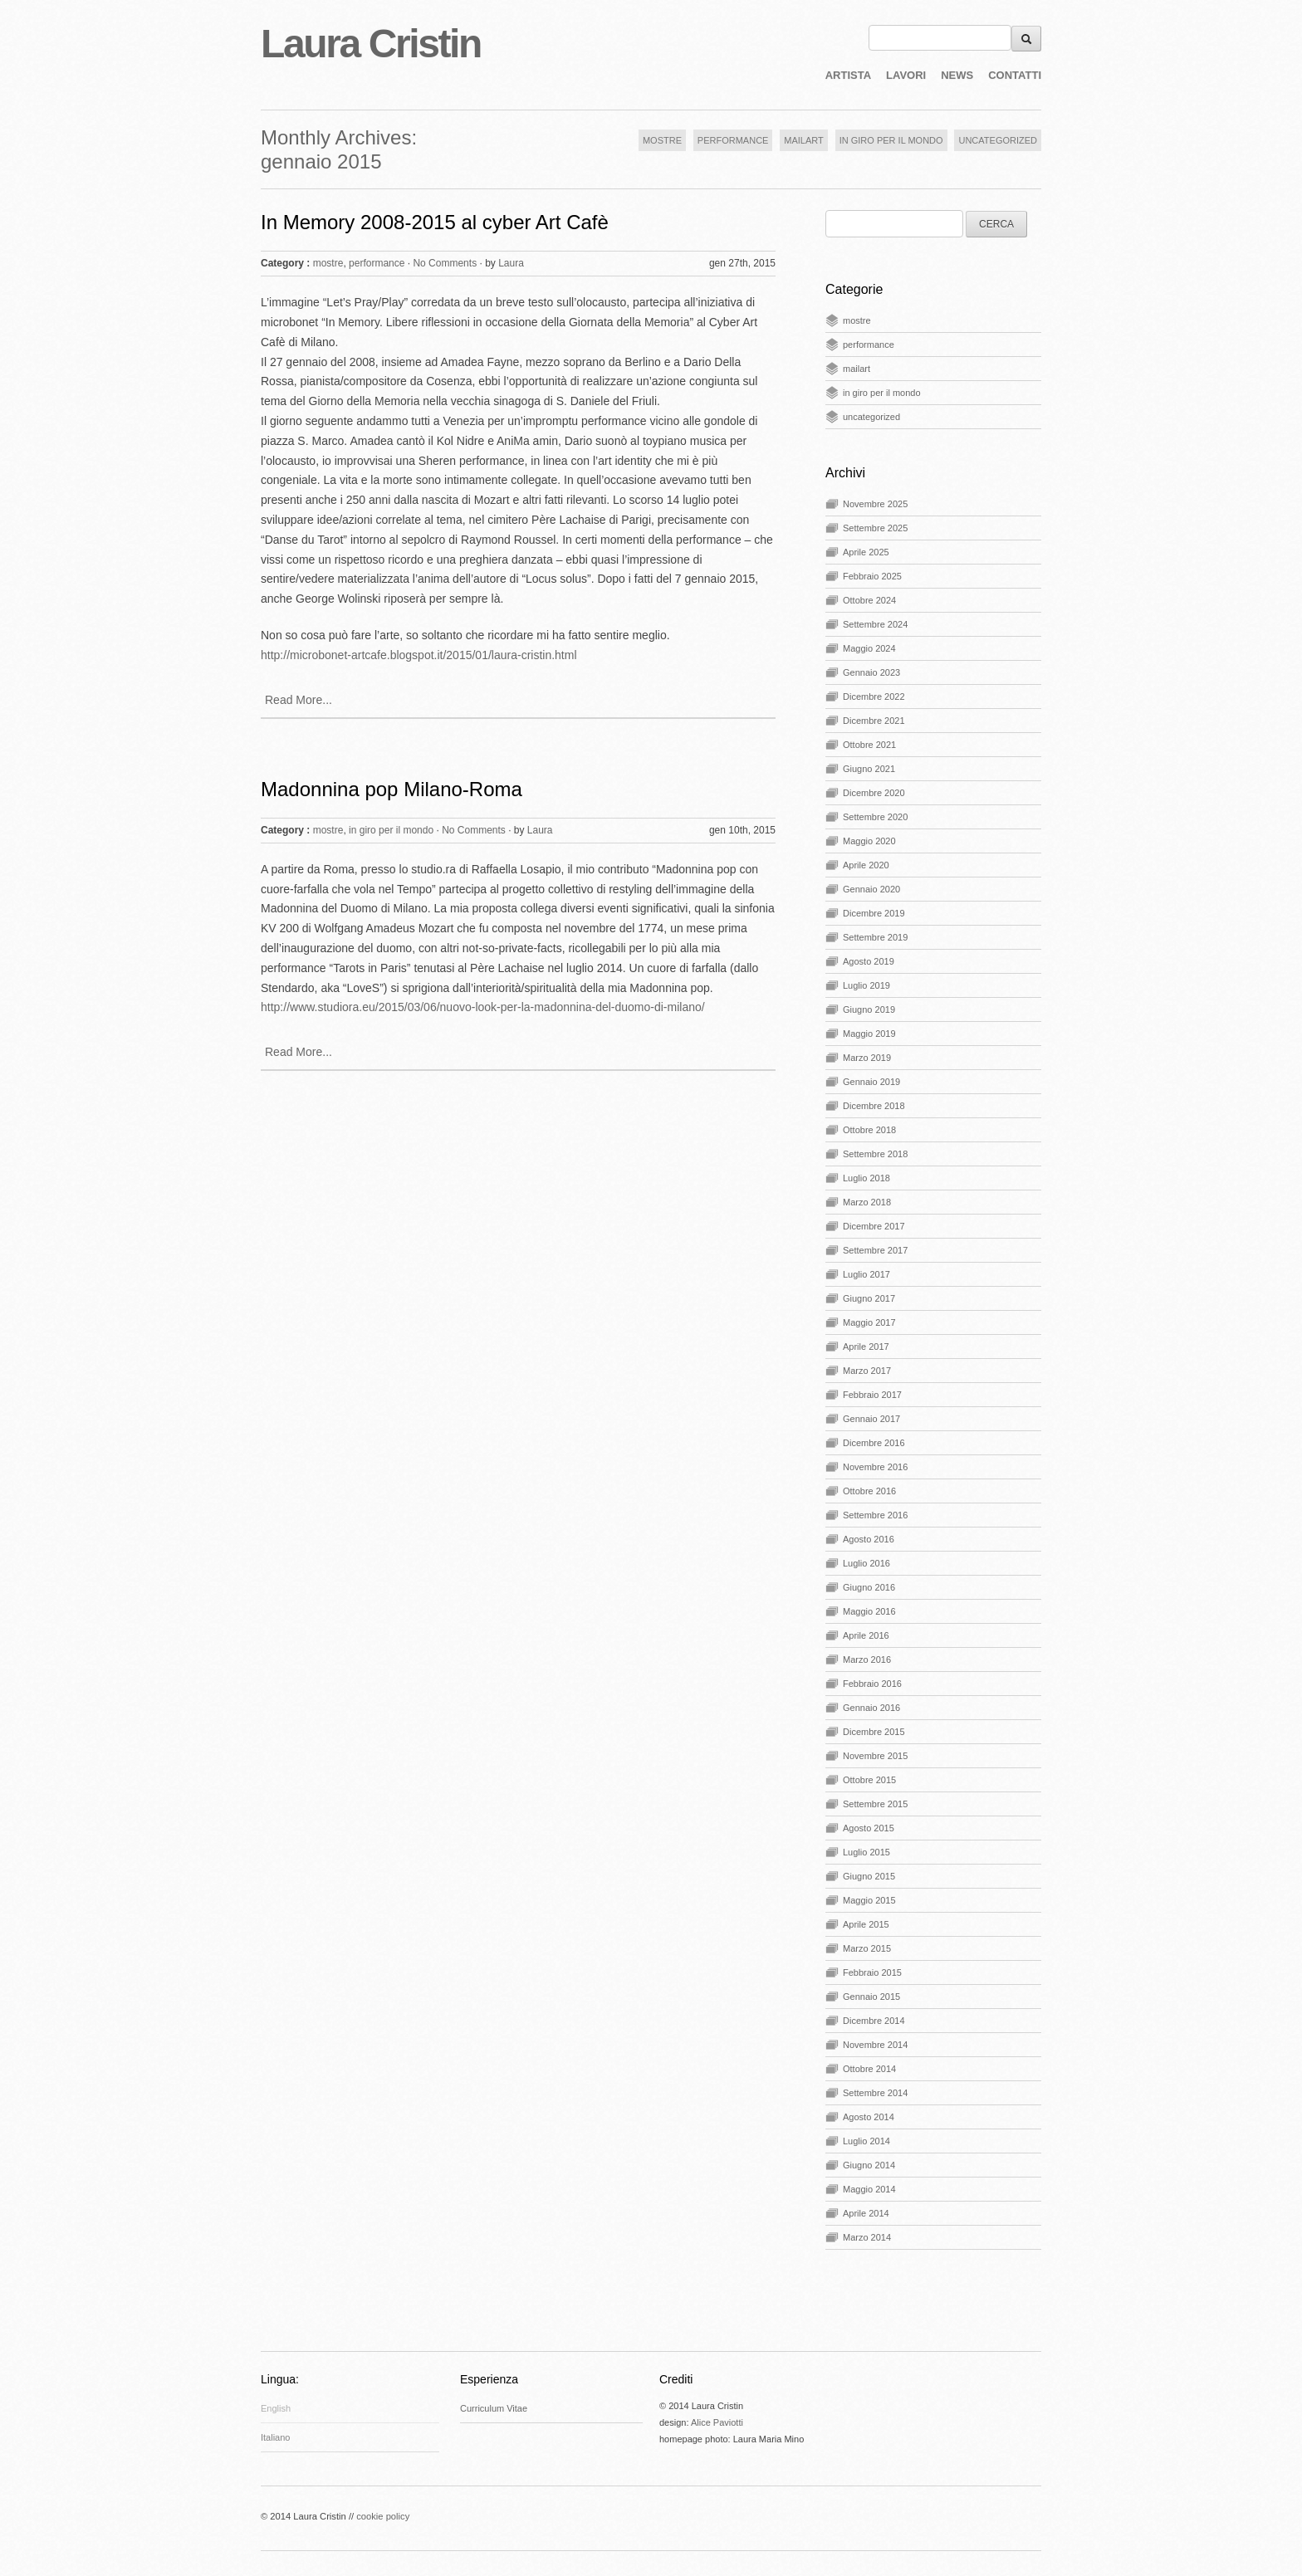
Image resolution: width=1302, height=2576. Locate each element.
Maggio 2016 (869, 1611)
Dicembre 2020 (874, 793)
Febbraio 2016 (872, 1684)
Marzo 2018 (867, 1202)
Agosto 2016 (868, 1539)
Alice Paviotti (717, 2422)
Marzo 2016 (867, 1659)
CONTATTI (1014, 75)
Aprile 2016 (866, 1635)
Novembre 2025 (875, 504)
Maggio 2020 (869, 841)
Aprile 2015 (866, 1924)
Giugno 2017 (869, 1298)
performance (376, 263)
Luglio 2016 (866, 1563)
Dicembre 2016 (874, 1443)
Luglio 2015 (866, 1852)
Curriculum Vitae (493, 2408)
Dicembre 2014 (874, 2021)
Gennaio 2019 (871, 1082)
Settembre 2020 (875, 817)
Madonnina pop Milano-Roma (391, 789)
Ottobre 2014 (869, 2069)
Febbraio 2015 (872, 1972)
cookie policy (382, 2516)
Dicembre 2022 (874, 696)
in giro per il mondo (391, 830)
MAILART (803, 140)
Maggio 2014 (869, 2189)
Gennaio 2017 (871, 1419)
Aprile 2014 (866, 2213)
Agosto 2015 (868, 1828)
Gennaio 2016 (871, 1708)
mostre (328, 263)
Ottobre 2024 (869, 600)
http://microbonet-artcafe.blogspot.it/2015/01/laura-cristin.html (419, 655)
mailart (856, 369)
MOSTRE (662, 140)
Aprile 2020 (866, 865)
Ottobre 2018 (869, 1130)
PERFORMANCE (733, 140)
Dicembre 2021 (874, 721)
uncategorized (871, 417)
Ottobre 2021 (869, 745)
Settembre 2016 (875, 1515)
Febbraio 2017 (872, 1395)
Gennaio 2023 (871, 672)
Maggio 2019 (869, 1034)
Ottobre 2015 (869, 1780)
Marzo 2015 (867, 1948)
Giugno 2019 (869, 1009)
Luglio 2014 (866, 2141)
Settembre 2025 (875, 528)
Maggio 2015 (869, 1900)
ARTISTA (848, 75)
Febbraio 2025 (872, 576)
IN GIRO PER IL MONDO (891, 140)
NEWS (957, 75)
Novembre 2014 (875, 2045)
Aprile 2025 (866, 552)
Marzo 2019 (867, 1058)
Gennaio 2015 (871, 1997)
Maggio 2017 (869, 1322)
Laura (511, 263)
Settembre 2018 (875, 1154)
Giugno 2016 (869, 1587)
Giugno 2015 (869, 1876)
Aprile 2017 (866, 1347)
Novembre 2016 (875, 1467)
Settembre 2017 (875, 1250)
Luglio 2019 (866, 985)
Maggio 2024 (869, 648)
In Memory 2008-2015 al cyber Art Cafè (435, 222)
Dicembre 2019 (874, 913)
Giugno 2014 (869, 2165)
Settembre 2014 (875, 2093)
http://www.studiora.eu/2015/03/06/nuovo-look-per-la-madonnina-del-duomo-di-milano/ (483, 1007)
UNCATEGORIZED (997, 140)
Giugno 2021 (869, 769)
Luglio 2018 (866, 1178)
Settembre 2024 (875, 624)
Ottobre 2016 (869, 1491)
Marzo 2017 (867, 1371)
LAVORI (906, 75)
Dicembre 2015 (874, 1732)
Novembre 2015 (875, 1756)
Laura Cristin (371, 44)
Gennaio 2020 (871, 889)
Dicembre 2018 (874, 1106)
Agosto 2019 (868, 961)
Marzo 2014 (867, 2237)
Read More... (298, 699)
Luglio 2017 (866, 1274)
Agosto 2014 (868, 2117)
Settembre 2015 (875, 1804)
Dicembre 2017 (874, 1226)
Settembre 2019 (875, 937)
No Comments (445, 263)
